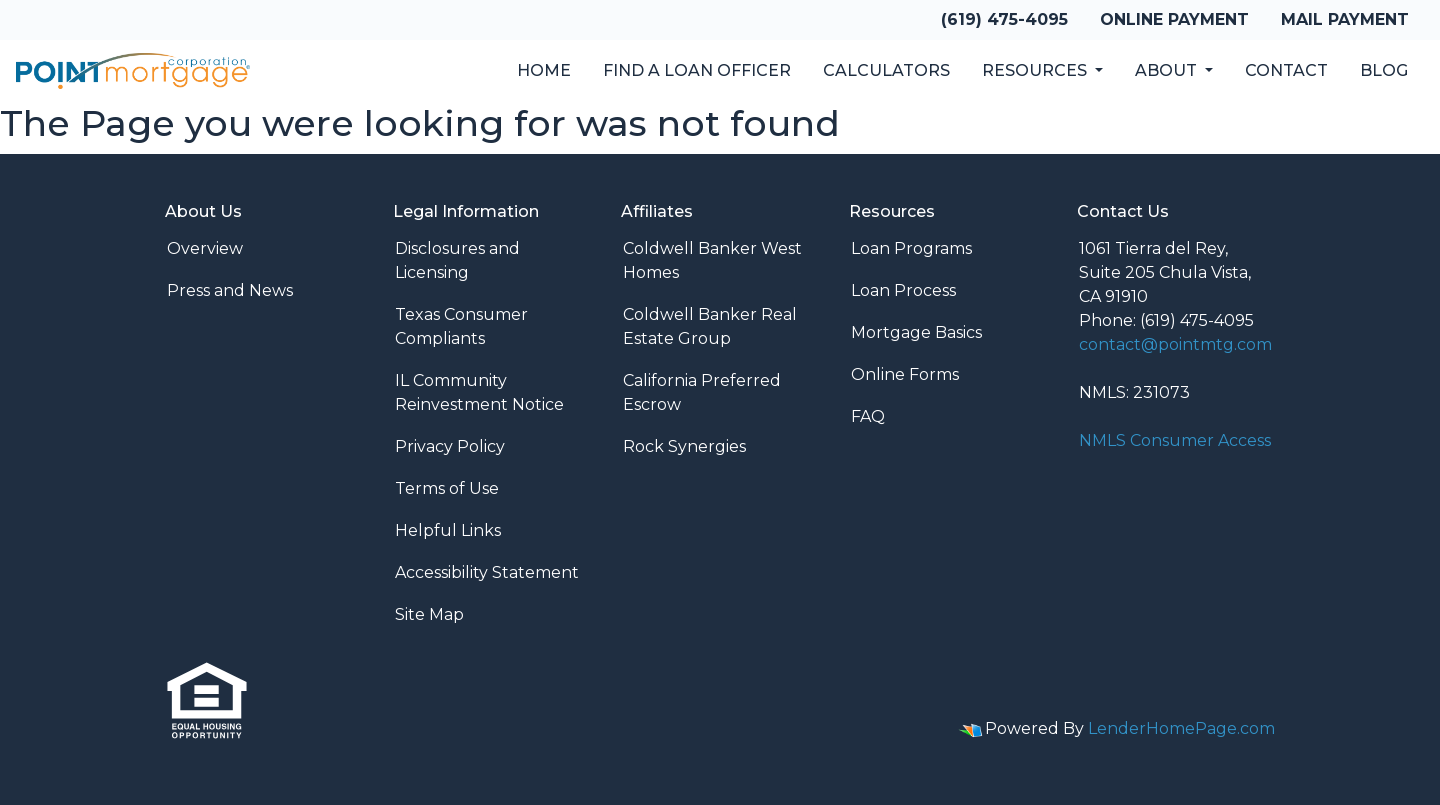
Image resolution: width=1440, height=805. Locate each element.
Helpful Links (448, 530)
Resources (1036, 70)
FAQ (868, 416)
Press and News (230, 290)
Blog (1384, 70)
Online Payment (1174, 19)
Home (544, 70)
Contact (1286, 70)
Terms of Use (447, 488)
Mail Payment (1345, 19)
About (1168, 70)
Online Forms (905, 374)
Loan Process (903, 290)
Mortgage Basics (916, 332)
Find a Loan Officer (697, 70)
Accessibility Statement (487, 572)
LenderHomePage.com (1181, 728)
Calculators (886, 70)
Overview (205, 248)
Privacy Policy (450, 446)
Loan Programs (911, 248)
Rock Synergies (684, 446)
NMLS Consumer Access (1175, 440)
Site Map (429, 614)
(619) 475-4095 (1004, 19)
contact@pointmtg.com (1175, 344)
